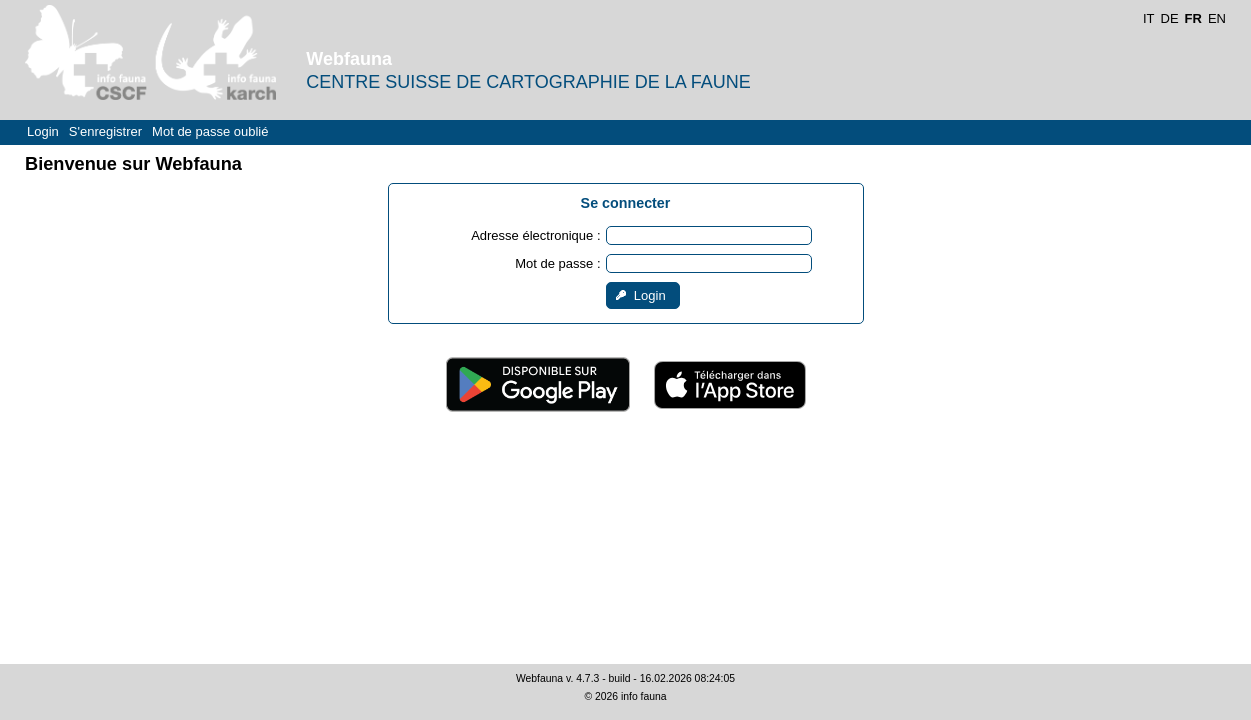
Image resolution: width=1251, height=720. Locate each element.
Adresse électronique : (535, 235)
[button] (643, 295)
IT (1149, 18)
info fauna (644, 696)
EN (1217, 18)
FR (1193, 18)
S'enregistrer (105, 131)
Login (43, 131)
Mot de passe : (557, 263)
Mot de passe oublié (210, 131)
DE (1170, 18)
